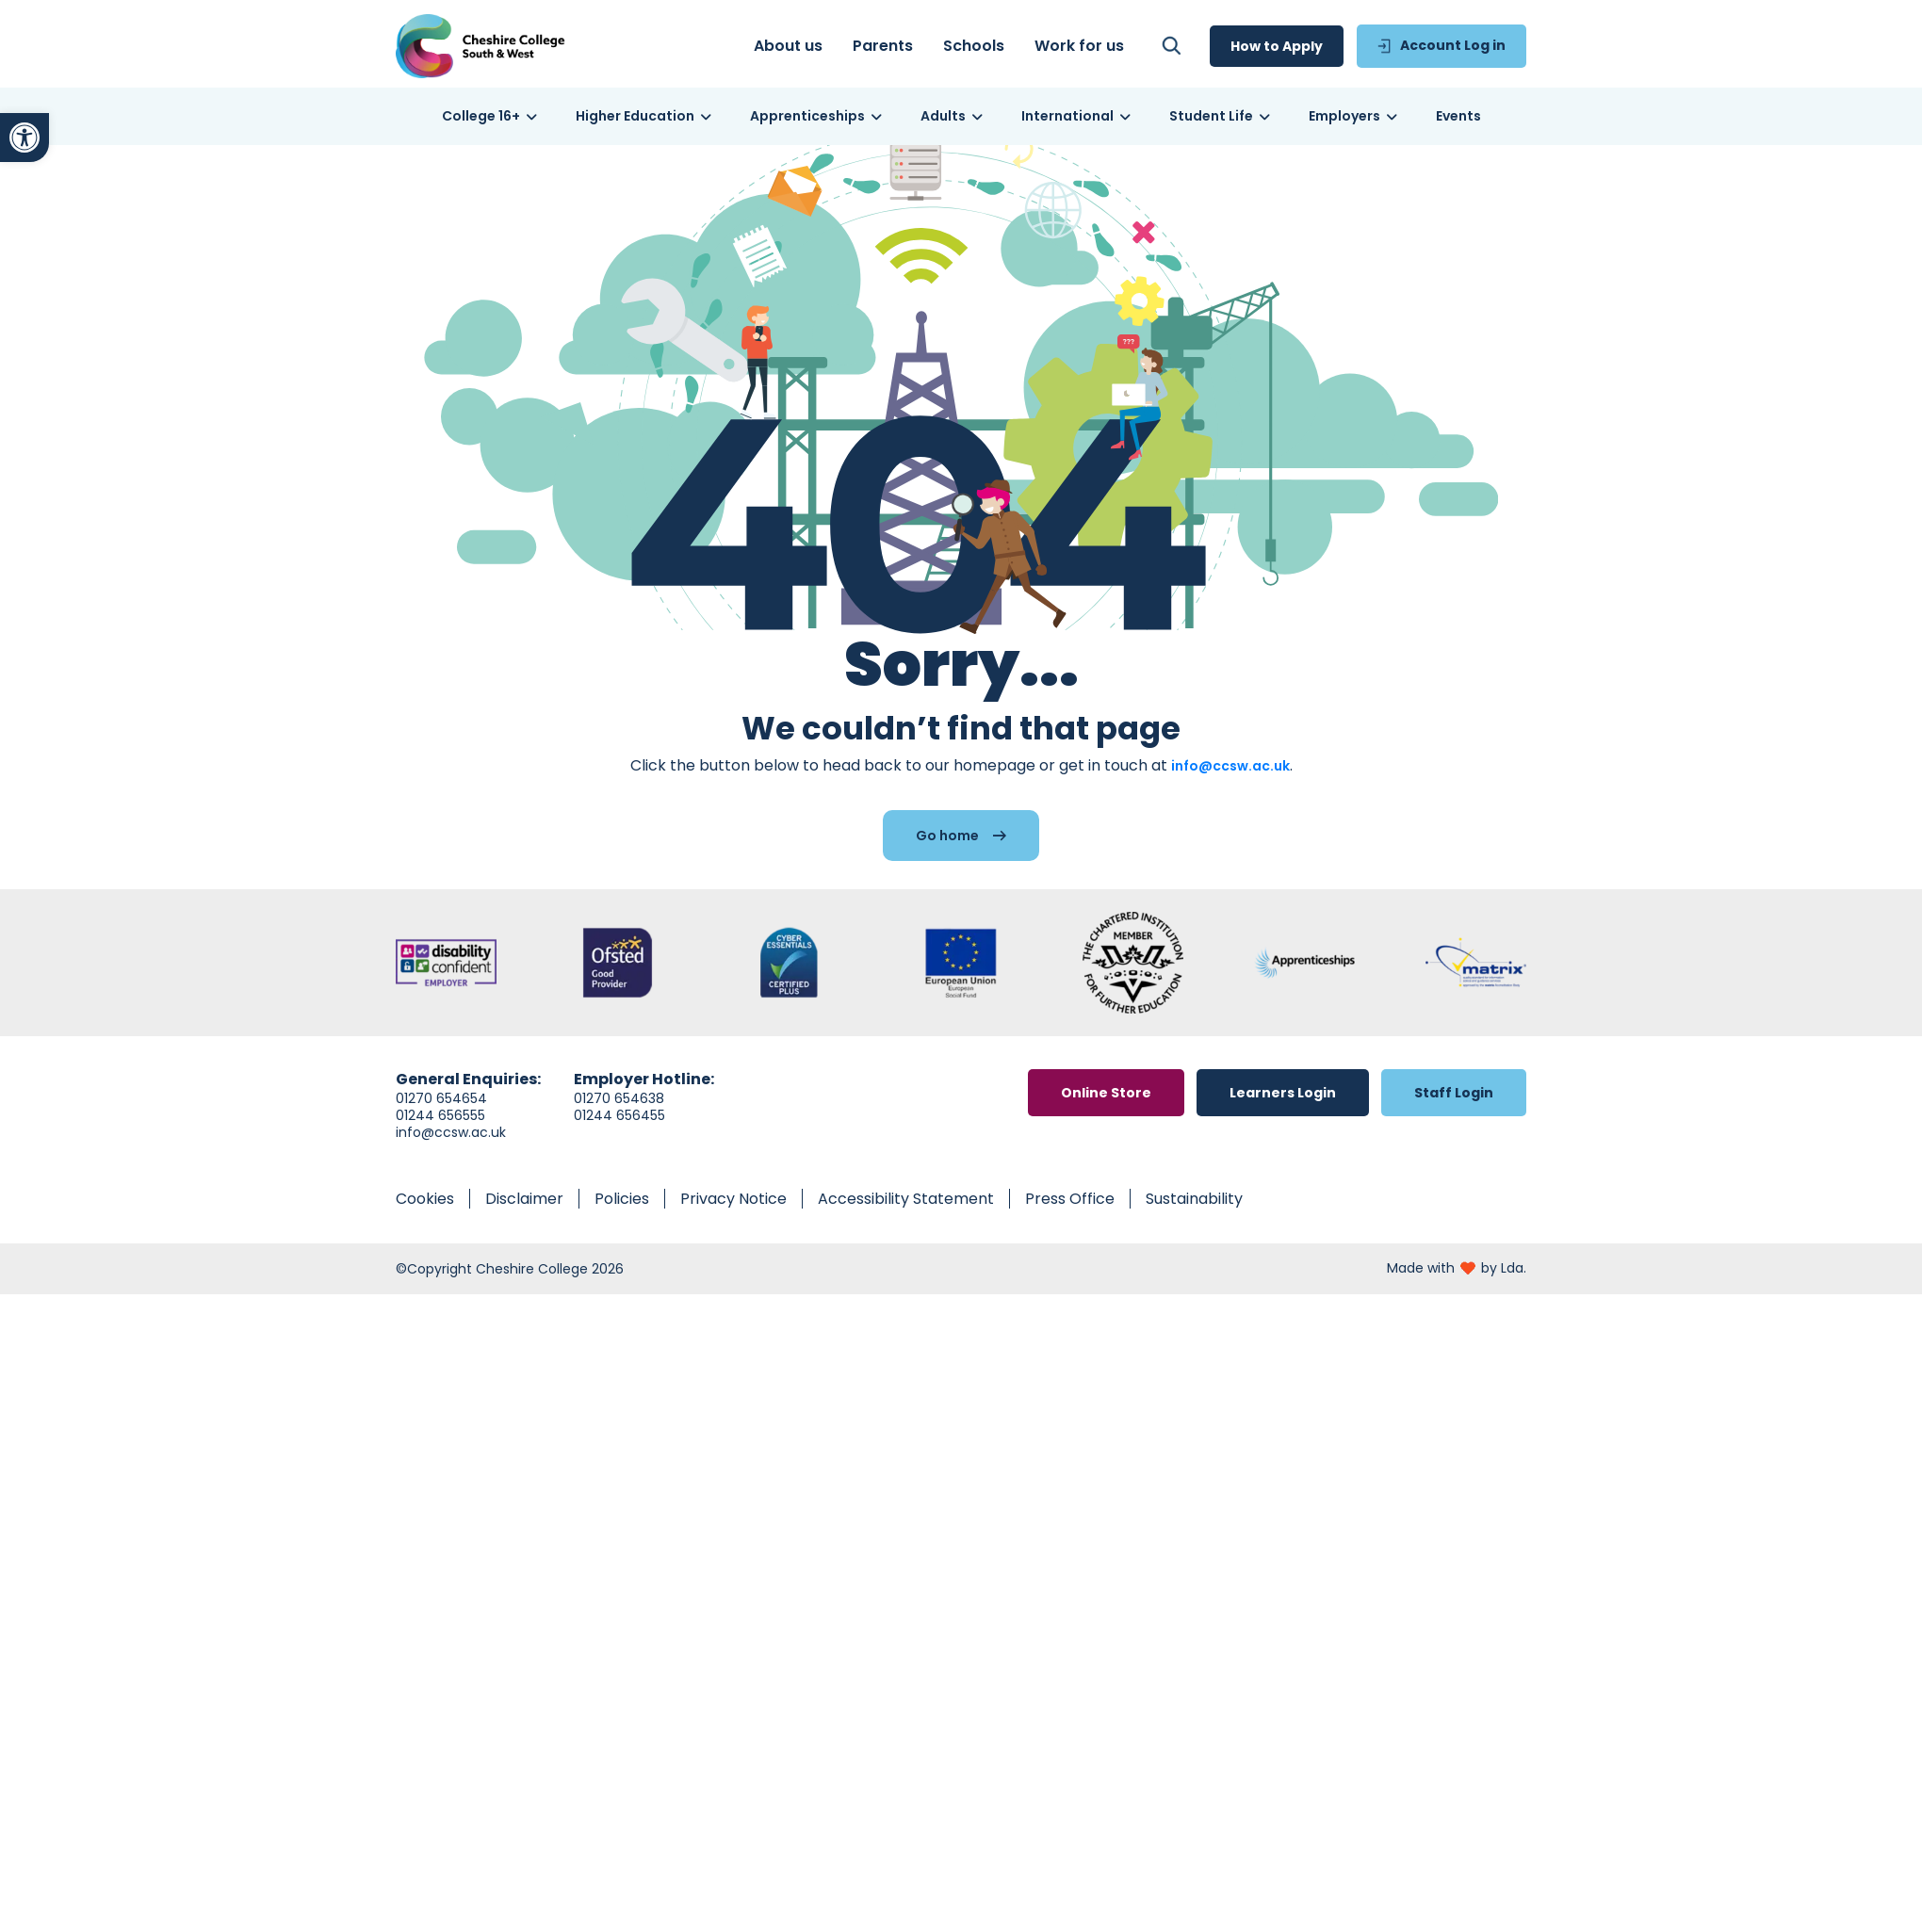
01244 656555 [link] (440, 1135)
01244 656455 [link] (619, 1135)
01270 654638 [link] (619, 1118)
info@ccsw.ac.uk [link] (1230, 785)
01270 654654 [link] (441, 1118)
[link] (24, 137)
